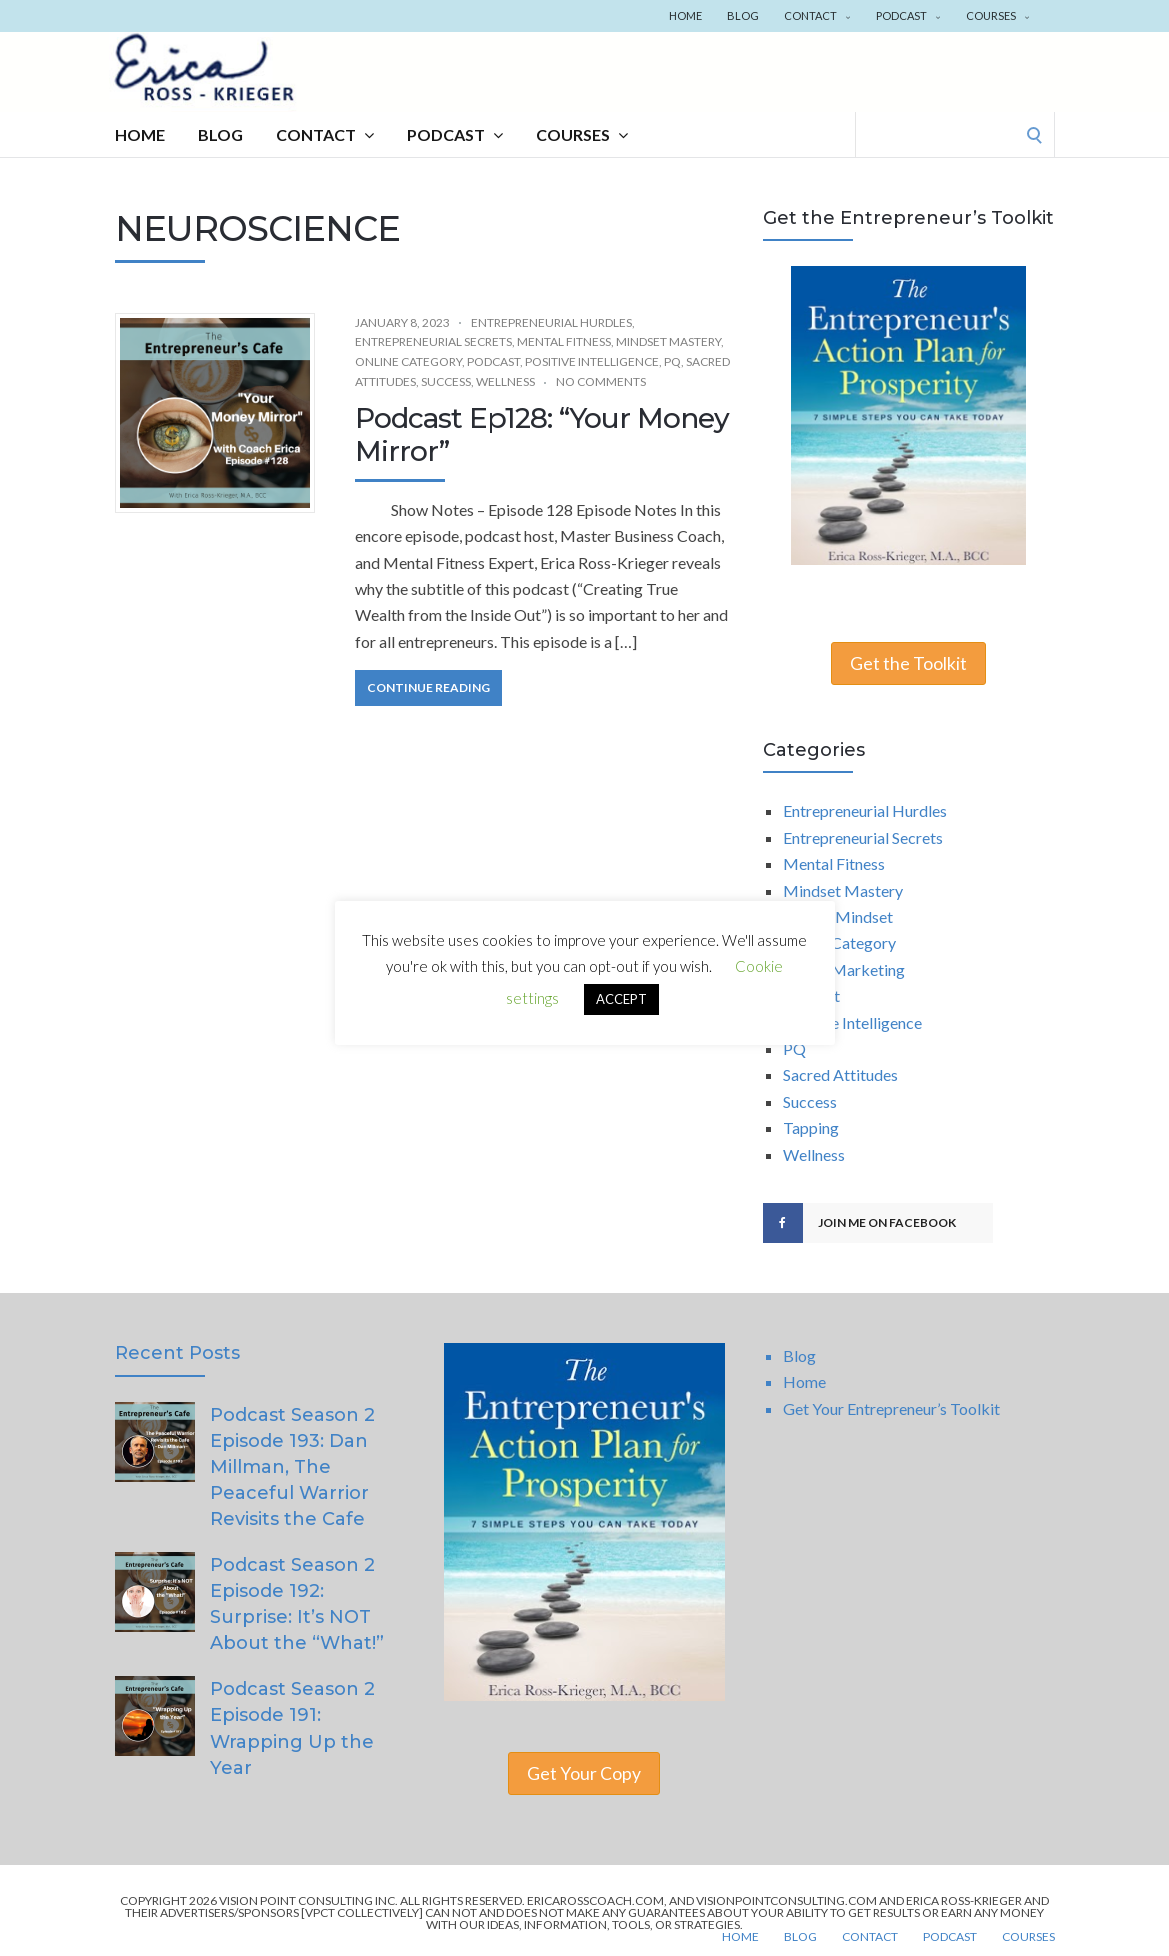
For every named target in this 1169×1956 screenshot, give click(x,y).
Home (685, 15)
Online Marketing (844, 969)
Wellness (505, 381)
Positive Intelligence (592, 361)
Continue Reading (428, 687)
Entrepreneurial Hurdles (551, 322)
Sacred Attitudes (840, 1074)
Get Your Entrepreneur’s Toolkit (891, 1408)
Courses (998, 15)
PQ (672, 361)
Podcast (908, 15)
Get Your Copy (584, 1773)
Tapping (811, 1127)
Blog (743, 15)
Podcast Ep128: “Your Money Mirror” (542, 435)
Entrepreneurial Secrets (433, 341)
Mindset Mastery (668, 341)
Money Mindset (838, 916)
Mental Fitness (564, 341)
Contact (817, 15)
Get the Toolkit (908, 663)
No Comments (601, 381)
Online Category (408, 361)
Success (446, 381)
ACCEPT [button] (621, 1000)
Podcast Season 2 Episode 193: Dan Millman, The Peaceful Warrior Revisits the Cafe (292, 1467)
